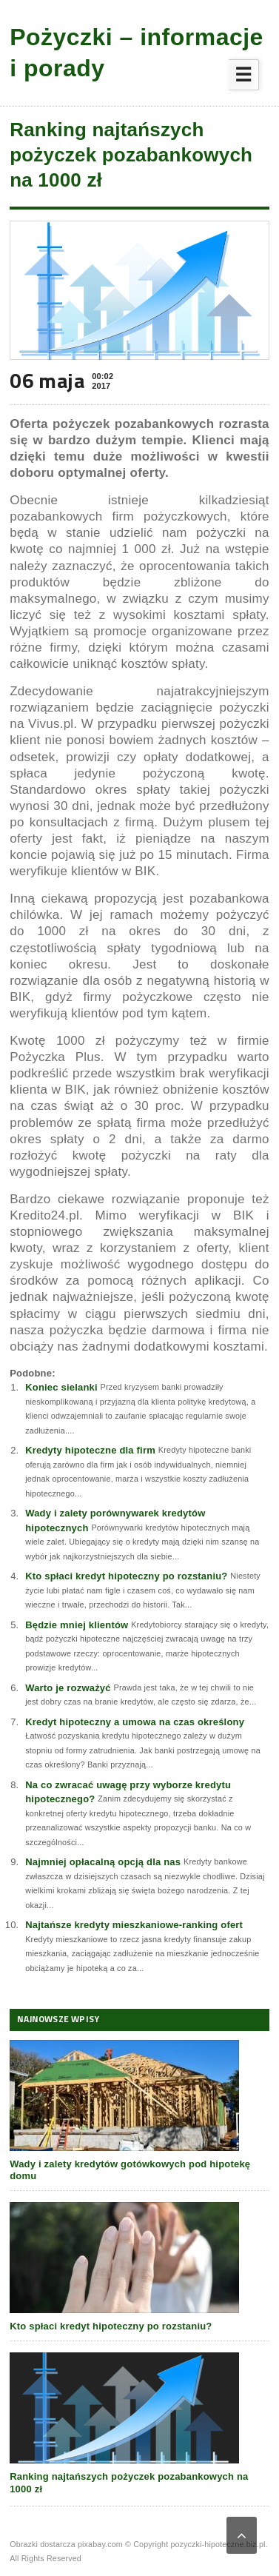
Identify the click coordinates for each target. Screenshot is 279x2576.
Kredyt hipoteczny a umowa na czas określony (134, 1721)
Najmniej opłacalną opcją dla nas (103, 1861)
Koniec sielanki (61, 1387)
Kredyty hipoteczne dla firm (90, 1450)
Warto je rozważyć (68, 1687)
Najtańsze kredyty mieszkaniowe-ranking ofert (134, 1924)
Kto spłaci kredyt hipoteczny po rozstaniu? (126, 1576)
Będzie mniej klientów (76, 1624)
